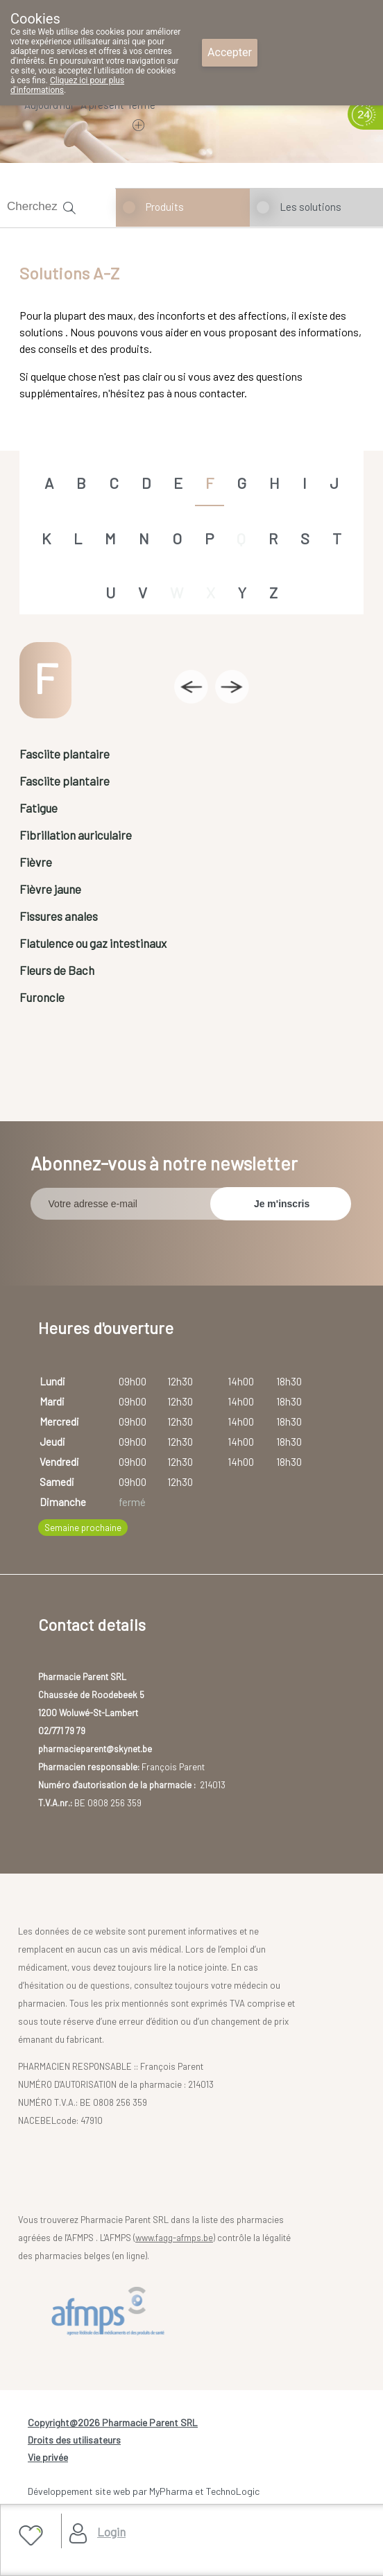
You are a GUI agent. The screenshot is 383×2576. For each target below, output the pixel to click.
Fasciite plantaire (64, 754)
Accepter (229, 52)
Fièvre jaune (50, 889)
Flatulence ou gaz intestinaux (93, 943)
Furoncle (42, 997)
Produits (165, 206)
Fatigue (38, 808)
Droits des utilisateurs (74, 2440)
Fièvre (35, 862)
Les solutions (310, 206)
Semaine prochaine (82, 1527)
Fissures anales (58, 916)
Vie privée (48, 2457)
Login (111, 2532)
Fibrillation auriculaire (75, 835)
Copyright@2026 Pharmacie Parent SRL (113, 2422)
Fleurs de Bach (56, 970)
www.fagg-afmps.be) (175, 2237)
